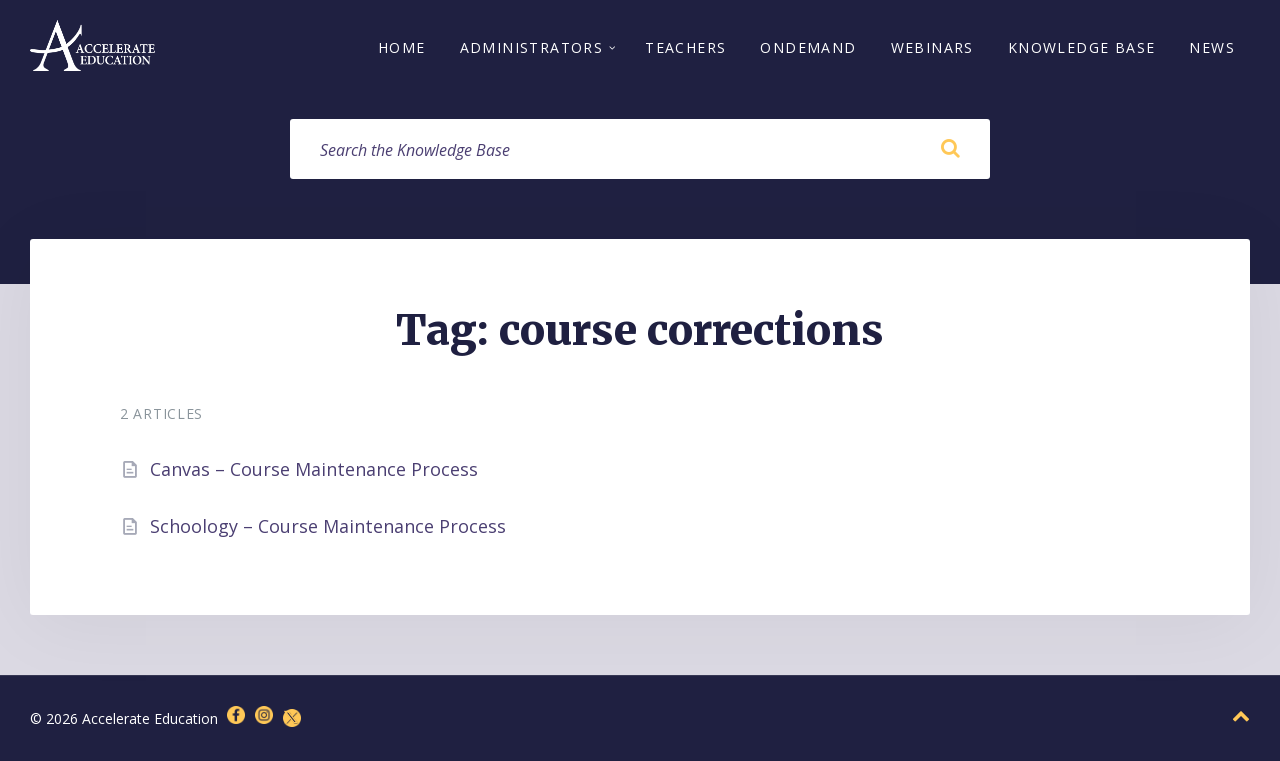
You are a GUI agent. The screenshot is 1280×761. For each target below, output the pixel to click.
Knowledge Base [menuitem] (1082, 47)
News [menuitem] (1212, 47)
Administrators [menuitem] (532, 47)
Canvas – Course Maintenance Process (314, 469)
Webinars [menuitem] (932, 47)
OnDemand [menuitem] (808, 47)
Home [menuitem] (402, 47)
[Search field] (640, 149)
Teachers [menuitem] (685, 47)
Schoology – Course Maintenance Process (328, 526)
